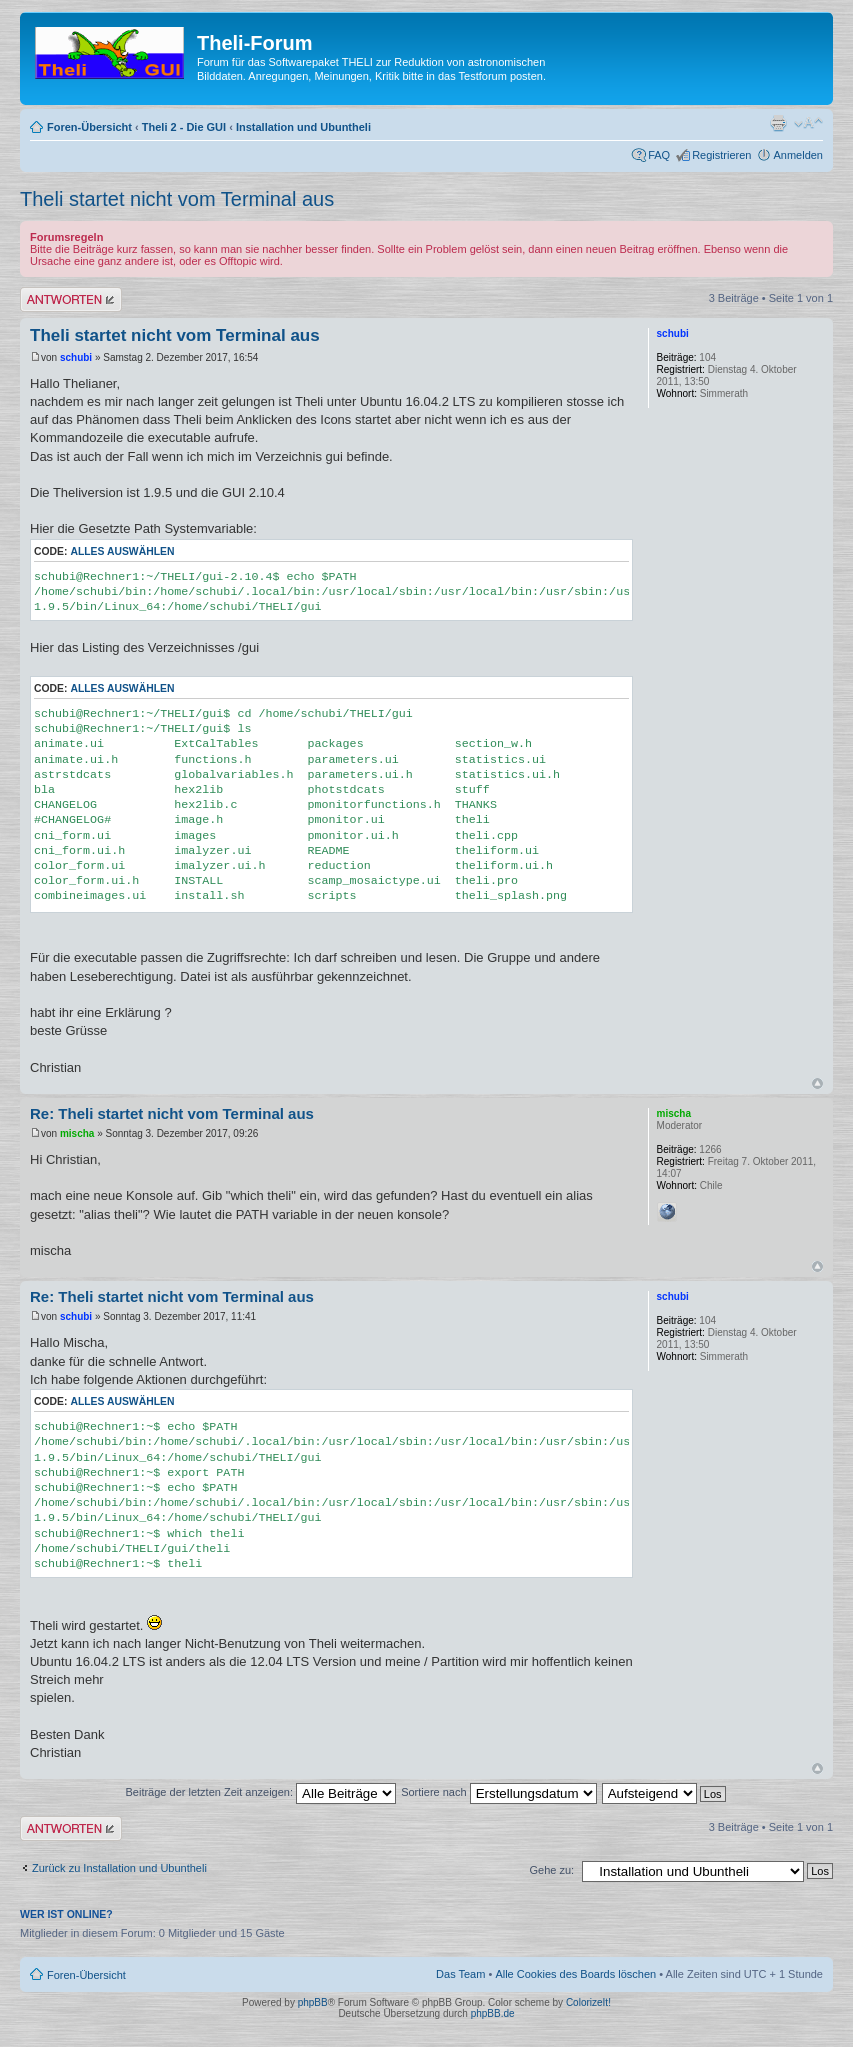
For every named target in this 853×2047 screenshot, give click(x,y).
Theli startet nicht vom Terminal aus (177, 199)
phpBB (313, 2002)
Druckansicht (778, 123)
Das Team (460, 1974)
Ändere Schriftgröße (808, 123)
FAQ (659, 155)
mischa (77, 1133)
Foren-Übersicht (89, 127)
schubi (76, 357)
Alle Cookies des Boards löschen (575, 1974)
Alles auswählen (122, 551)
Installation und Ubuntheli (303, 127)
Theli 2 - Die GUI (184, 127)
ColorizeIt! (588, 2002)
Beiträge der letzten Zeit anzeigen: (260, 1792)
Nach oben (817, 1083)
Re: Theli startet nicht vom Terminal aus (172, 1113)
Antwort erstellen (71, 299)
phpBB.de (493, 2013)
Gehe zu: (551, 1870)
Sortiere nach (498, 1792)
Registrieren (721, 155)
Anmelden (798, 155)
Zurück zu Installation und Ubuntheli (119, 1868)
